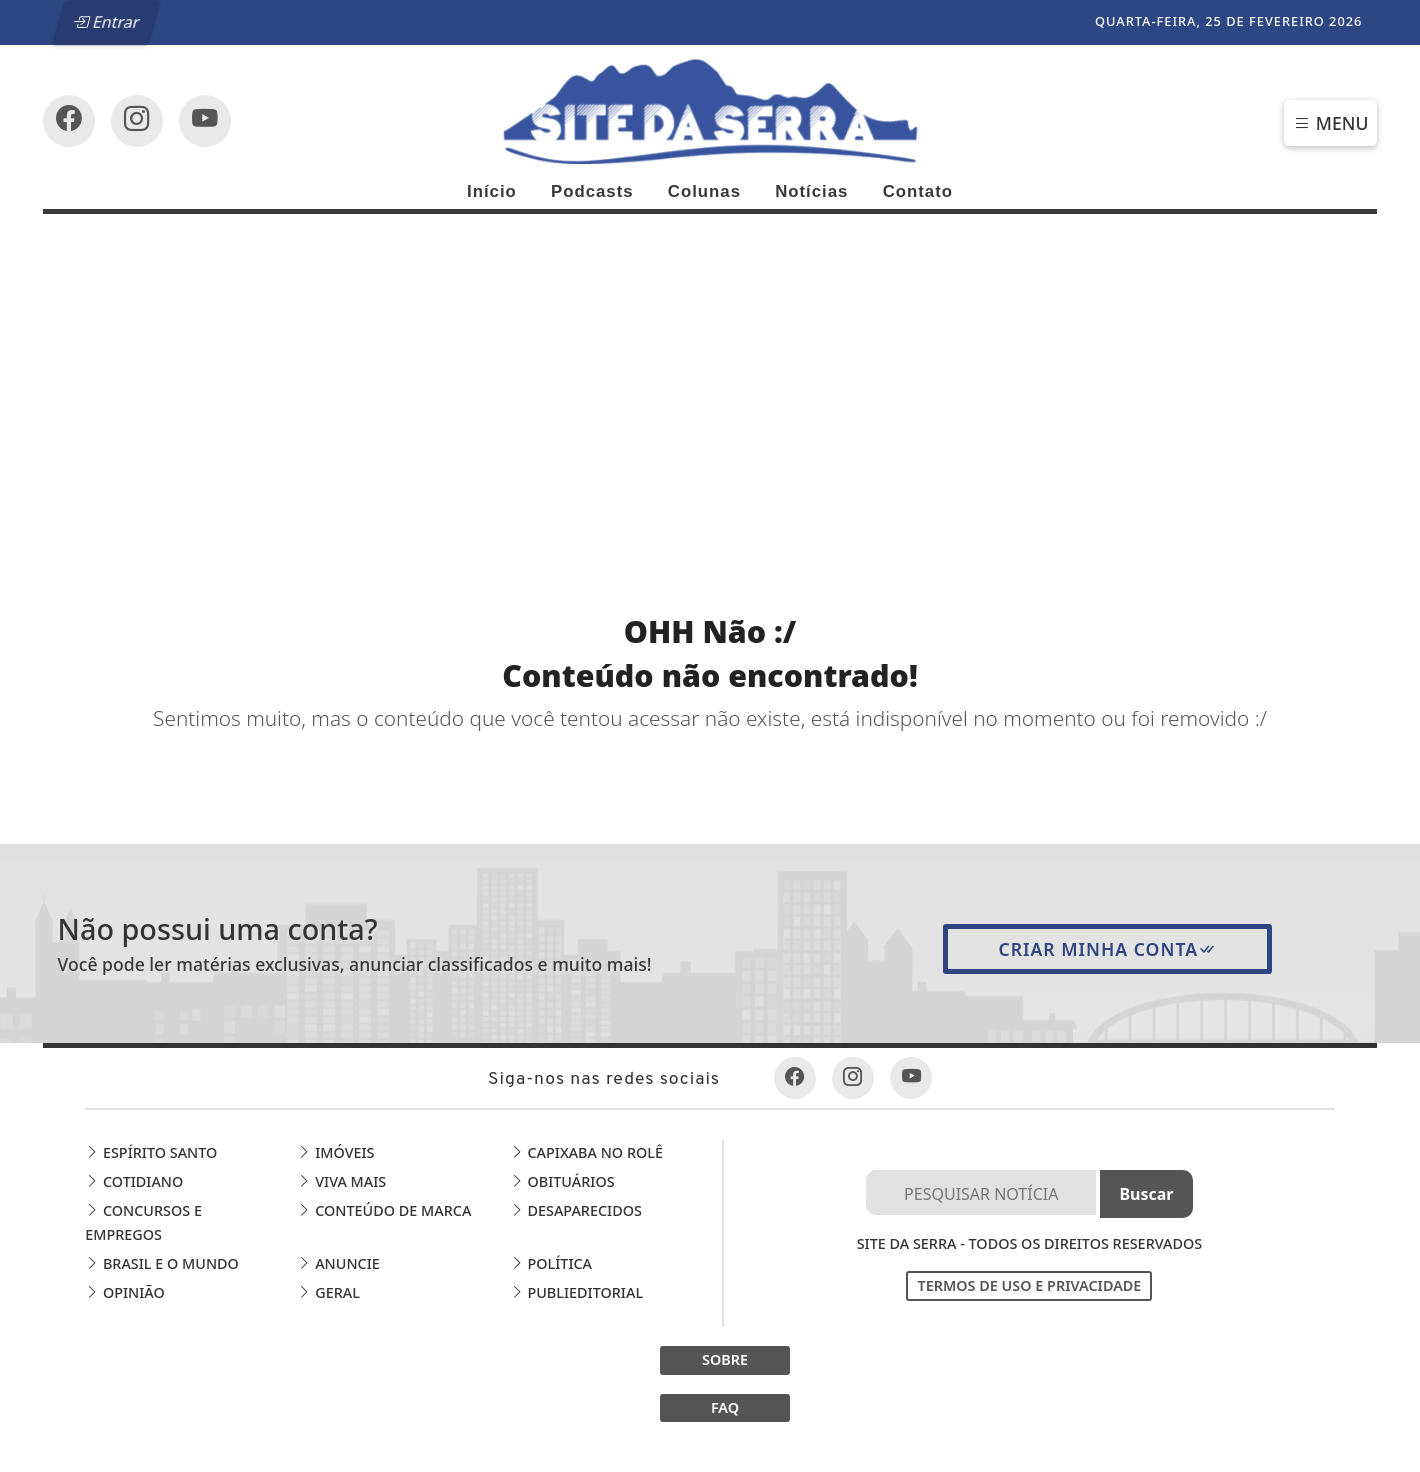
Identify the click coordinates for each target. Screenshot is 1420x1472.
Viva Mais (341, 1181)
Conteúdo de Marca (384, 1210)
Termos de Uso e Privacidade (1029, 1285)
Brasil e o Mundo (162, 1263)
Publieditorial (576, 1292)
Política (551, 1263)
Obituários (562, 1181)
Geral (328, 1292)
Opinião (125, 1292)
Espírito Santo (151, 1152)
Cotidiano (134, 1181)
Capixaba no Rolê (586, 1152)
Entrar (106, 22)
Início (492, 191)
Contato (918, 191)
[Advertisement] (710, 364)
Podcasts (592, 191)
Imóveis (335, 1152)
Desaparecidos (576, 1210)
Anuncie (338, 1263)
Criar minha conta (1107, 949)
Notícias (811, 191)
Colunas (704, 191)
